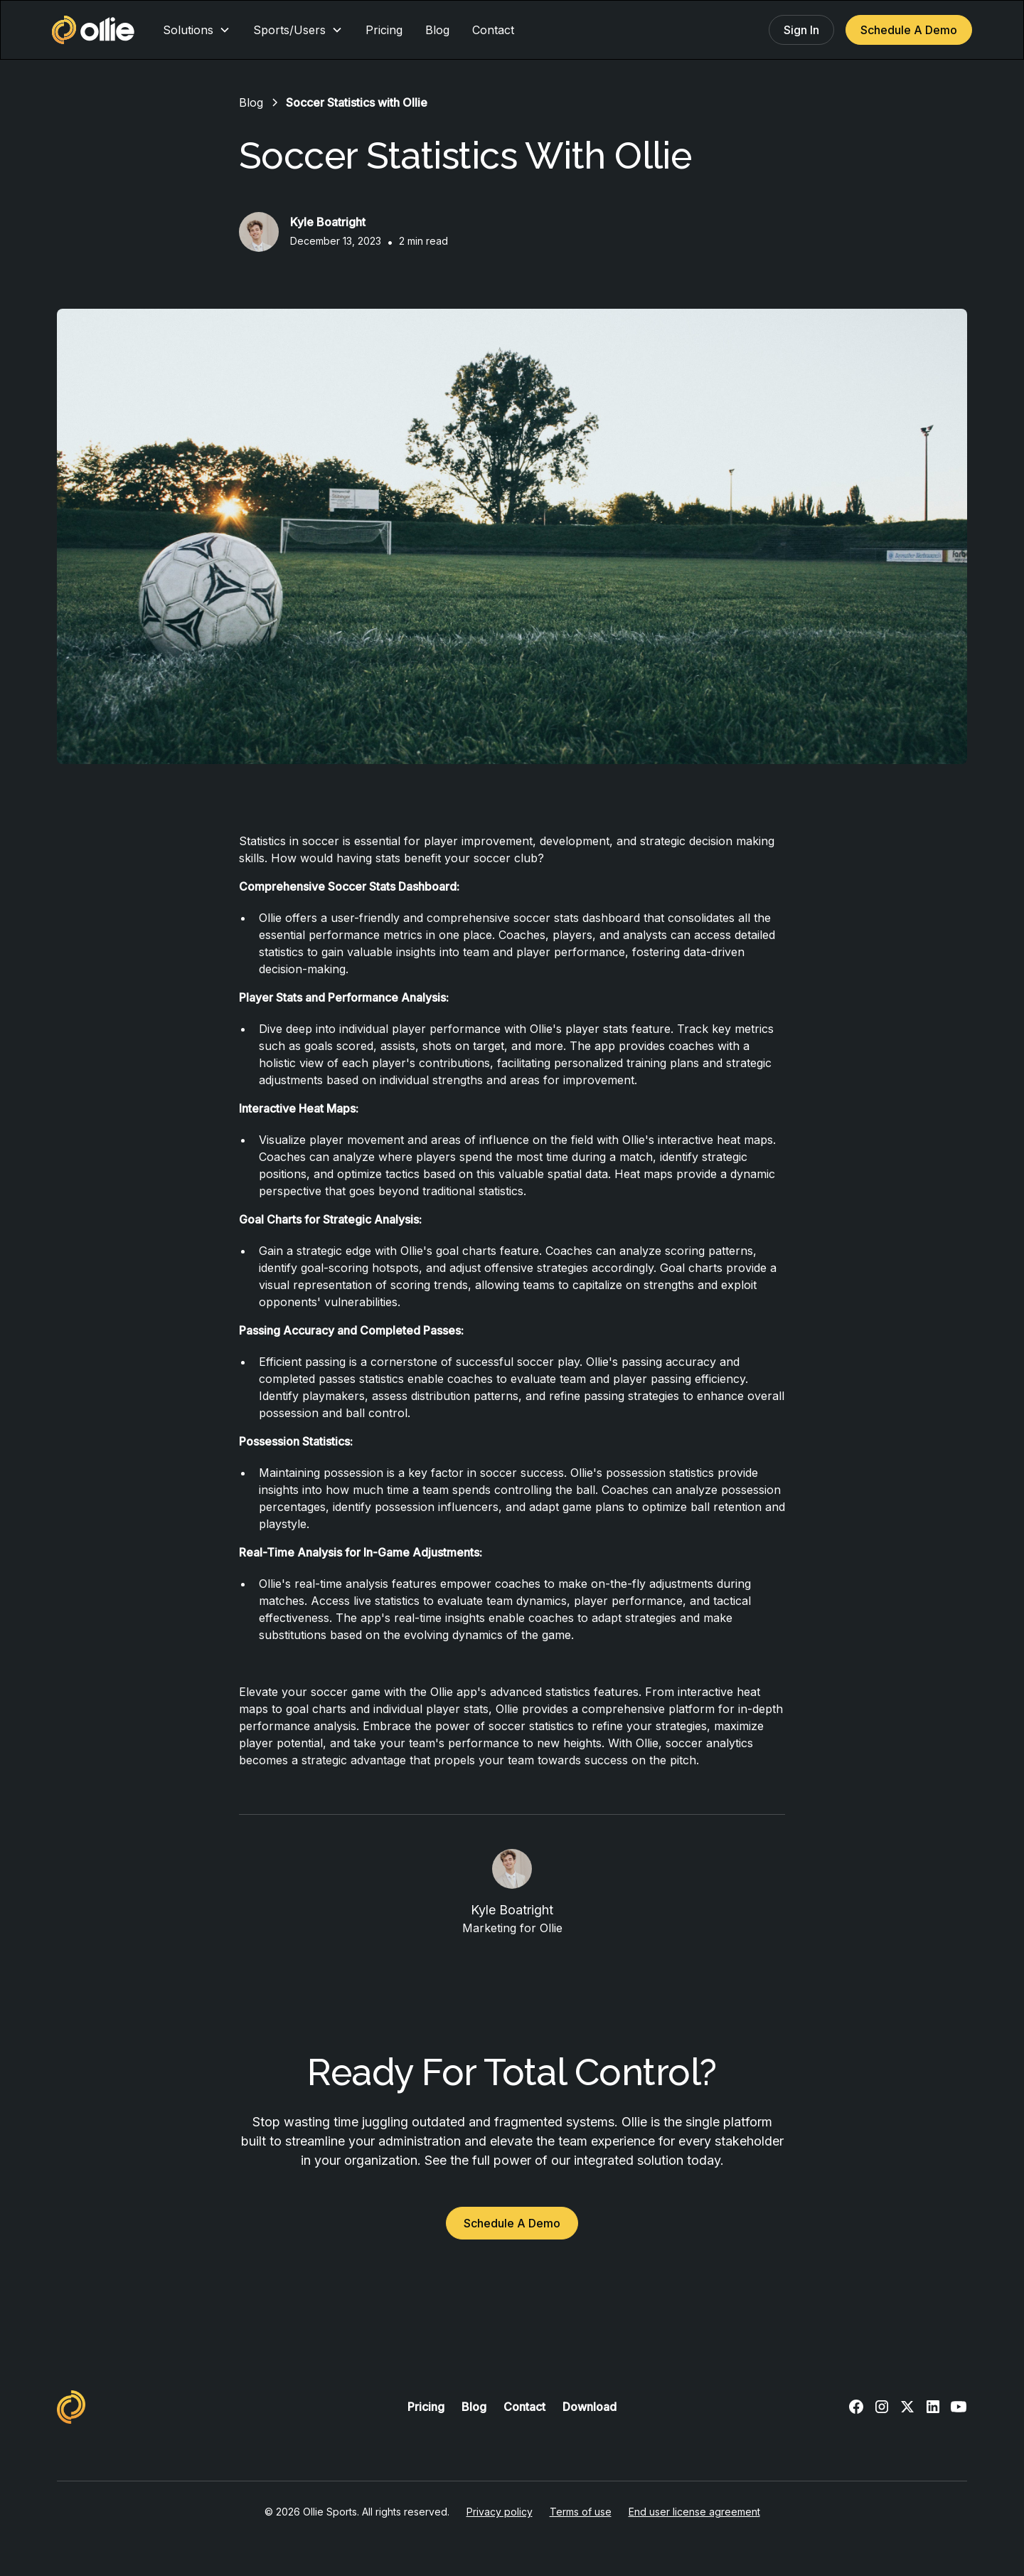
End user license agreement (694, 2512)
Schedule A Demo (908, 30)
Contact (493, 30)
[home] (93, 30)
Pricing (384, 30)
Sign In (801, 30)
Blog (437, 30)
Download (589, 2407)
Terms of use (581, 2512)
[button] (196, 29)
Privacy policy (499, 2512)
